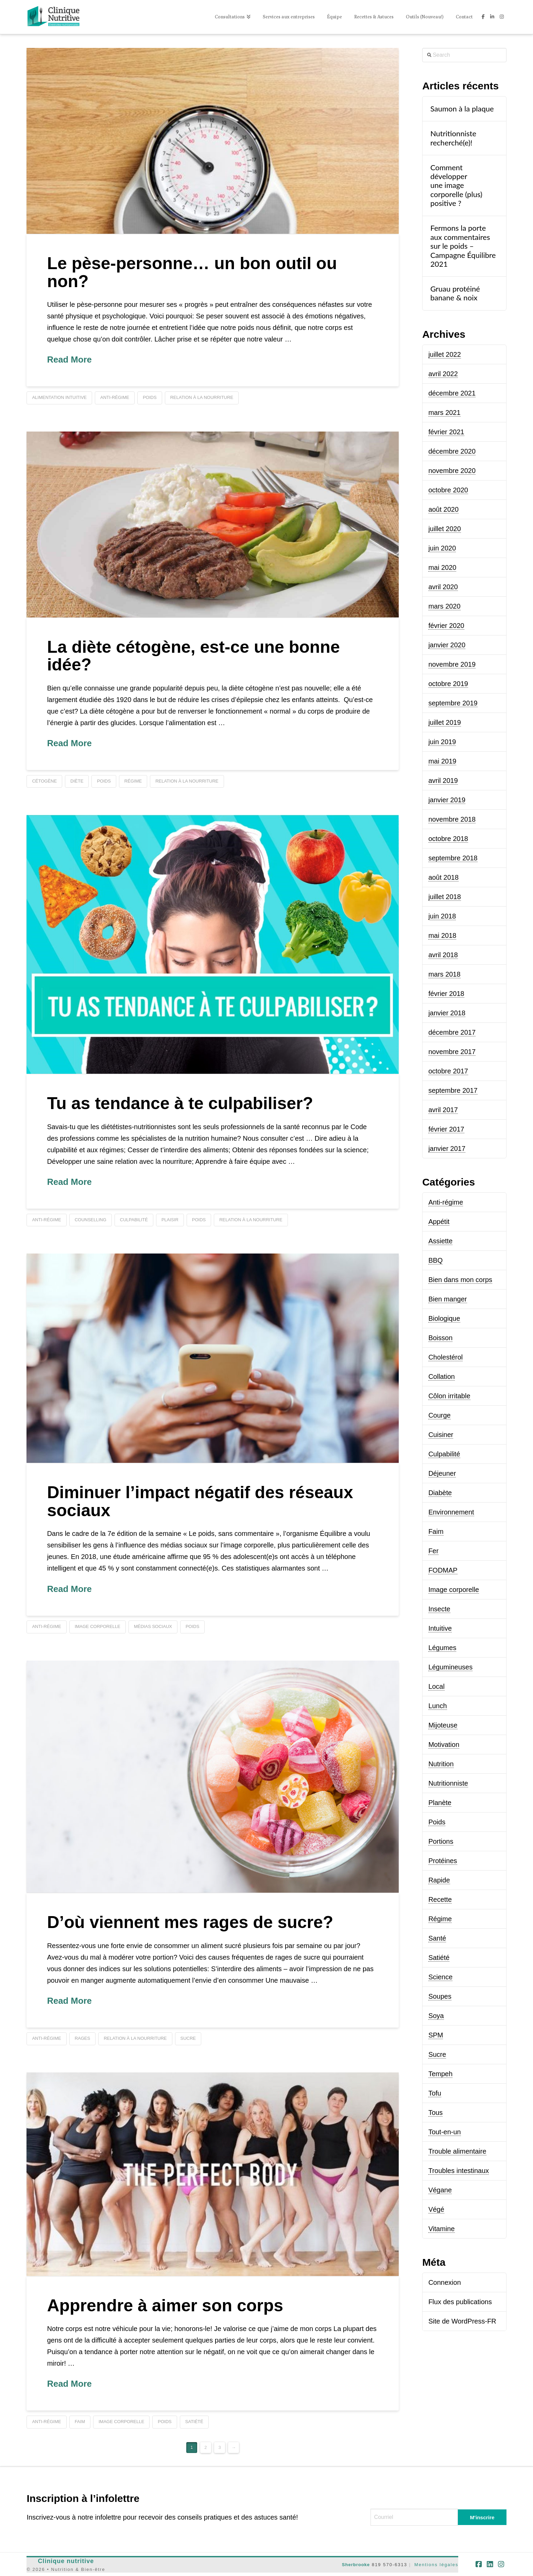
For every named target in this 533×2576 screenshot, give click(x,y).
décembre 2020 (452, 451)
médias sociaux (153, 1626)
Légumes (442, 1647)
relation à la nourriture (201, 397)
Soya (436, 2015)
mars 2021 (444, 412)
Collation (441, 1376)
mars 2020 (444, 606)
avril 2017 (443, 1110)
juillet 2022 (444, 354)
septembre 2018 (453, 858)
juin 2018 (442, 916)
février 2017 (446, 1129)
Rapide (439, 1880)
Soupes (439, 1996)
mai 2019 (442, 761)
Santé (437, 1938)
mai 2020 (442, 567)
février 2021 (446, 432)
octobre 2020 (448, 490)
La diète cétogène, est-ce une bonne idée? (193, 655)
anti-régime (114, 397)
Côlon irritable (449, 1396)
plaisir (169, 1219)
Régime (440, 1919)
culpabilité (134, 1219)
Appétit (438, 1221)
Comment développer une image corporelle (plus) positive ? (456, 185)
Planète (439, 1802)
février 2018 (446, 993)
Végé (436, 2209)
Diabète (440, 1492)
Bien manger (447, 1299)
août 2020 (443, 509)
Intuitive (440, 1628)
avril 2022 (443, 374)
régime (133, 781)
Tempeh (440, 2074)
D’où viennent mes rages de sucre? (190, 1922)
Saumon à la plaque (462, 108)
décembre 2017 (452, 1032)
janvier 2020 (446, 645)
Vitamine (441, 2228)
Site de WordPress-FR (462, 2321)
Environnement (451, 1512)
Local (436, 1686)
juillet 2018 (444, 896)
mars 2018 (444, 974)
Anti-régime (445, 1202)
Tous (435, 2112)
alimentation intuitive (59, 397)
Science (440, 1977)
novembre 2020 (452, 470)
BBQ (435, 1260)
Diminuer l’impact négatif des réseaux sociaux (200, 1501)
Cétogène (44, 781)
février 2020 (446, 625)
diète (76, 781)
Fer (433, 1551)
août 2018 (443, 877)
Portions (440, 1841)
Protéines (442, 1860)
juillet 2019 (444, 722)
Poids (436, 1822)
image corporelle (97, 1626)
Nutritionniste (448, 1783)
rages (82, 2038)
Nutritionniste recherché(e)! (453, 138)
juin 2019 (442, 742)
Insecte (439, 1609)
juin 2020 (442, 548)
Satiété (438, 1957)
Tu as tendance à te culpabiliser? (180, 1103)
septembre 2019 (453, 703)
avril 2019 (443, 780)
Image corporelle (453, 1589)
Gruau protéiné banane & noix (455, 293)
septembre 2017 (453, 1090)
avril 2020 (443, 587)
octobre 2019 (448, 683)
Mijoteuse (443, 1725)
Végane (440, 2190)
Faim (435, 1531)
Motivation (443, 1744)
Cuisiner (440, 1434)
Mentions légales (436, 2564)
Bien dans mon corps (460, 1279)
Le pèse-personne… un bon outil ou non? (192, 272)
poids (149, 397)
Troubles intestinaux (458, 2170)
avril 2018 (443, 955)
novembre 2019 (452, 664)
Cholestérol (445, 1357)
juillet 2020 (444, 528)
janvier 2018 (446, 1013)
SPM (435, 2035)
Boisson (440, 1338)
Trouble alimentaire (457, 2151)
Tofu (434, 2093)
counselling (90, 1219)
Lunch (437, 1706)
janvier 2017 (446, 1148)
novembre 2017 (452, 1051)
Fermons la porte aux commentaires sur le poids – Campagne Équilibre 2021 (463, 246)
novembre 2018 (452, 819)
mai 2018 (442, 935)
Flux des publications (460, 2302)
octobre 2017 (448, 1071)
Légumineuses (450, 1667)
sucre (188, 2038)
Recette (440, 1899)
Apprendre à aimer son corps (165, 2305)
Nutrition (440, 1764)
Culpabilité (444, 1454)
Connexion (444, 2282)
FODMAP (443, 1570)
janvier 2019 (446, 800)
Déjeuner (442, 1473)
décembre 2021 (452, 393)
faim (80, 2421)
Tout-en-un (444, 2132)
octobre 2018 (448, 838)
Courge (439, 1415)
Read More (69, 359)
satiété (194, 2421)
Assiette (440, 1241)
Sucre (437, 2054)
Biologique (444, 1318)
